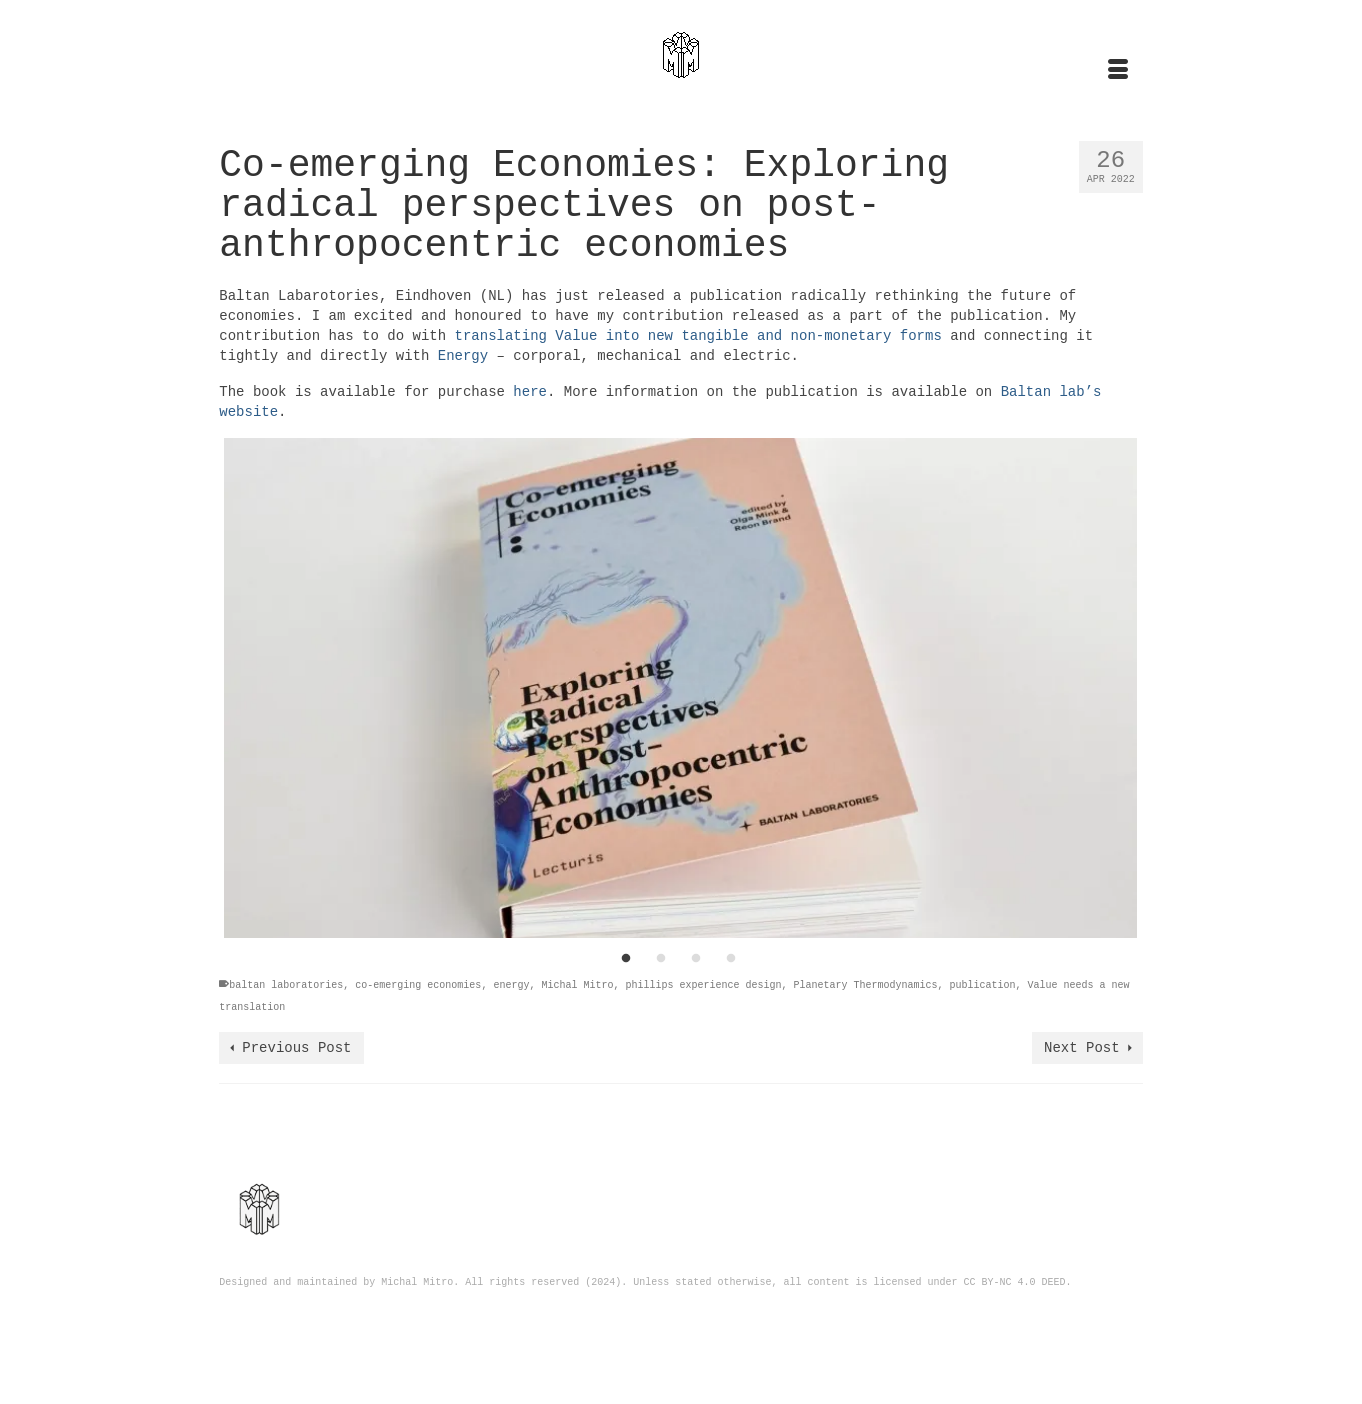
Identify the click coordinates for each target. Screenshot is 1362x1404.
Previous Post (296, 1048)
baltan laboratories (286, 985)
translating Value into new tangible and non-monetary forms (698, 336)
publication (983, 985)
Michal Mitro (577, 985)
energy (511, 985)
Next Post (1082, 1048)
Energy (463, 356)
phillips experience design (703, 985)
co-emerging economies (418, 985)
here (530, 392)
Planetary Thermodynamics (866, 985)
